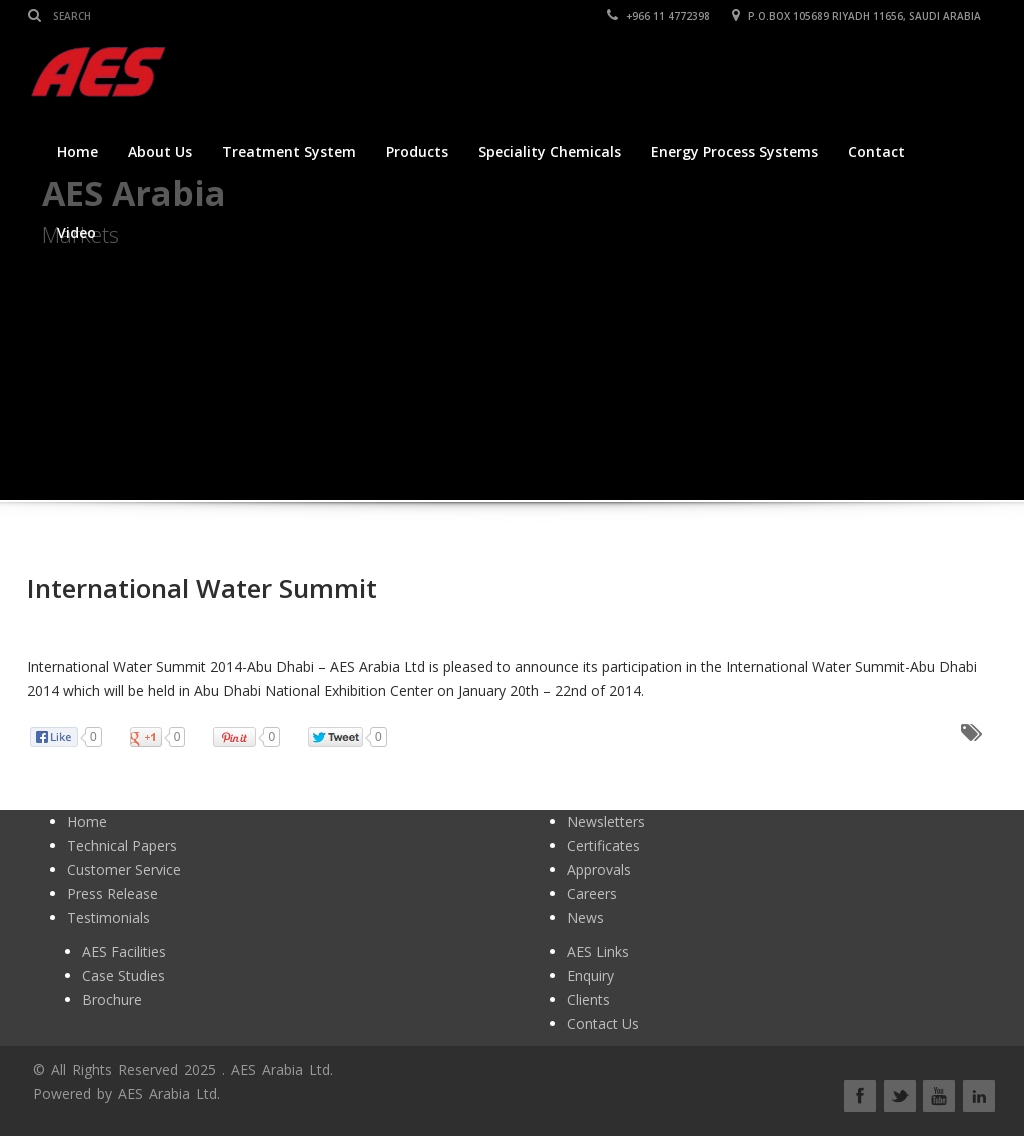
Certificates (603, 845)
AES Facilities (124, 951)
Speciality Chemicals (549, 151)
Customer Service (124, 869)
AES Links (598, 951)
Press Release (112, 893)
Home (77, 151)
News (585, 917)
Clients (588, 999)
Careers (592, 893)
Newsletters (606, 821)
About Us (160, 151)
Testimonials (108, 917)
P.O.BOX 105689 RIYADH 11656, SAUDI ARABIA (857, 16)
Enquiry (590, 975)
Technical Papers (122, 845)
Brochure (112, 999)
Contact (876, 151)
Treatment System (289, 151)
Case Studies (123, 975)
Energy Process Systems (734, 151)
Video (76, 232)
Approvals (599, 869)
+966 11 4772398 (659, 16)
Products (417, 151)
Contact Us (603, 1023)
